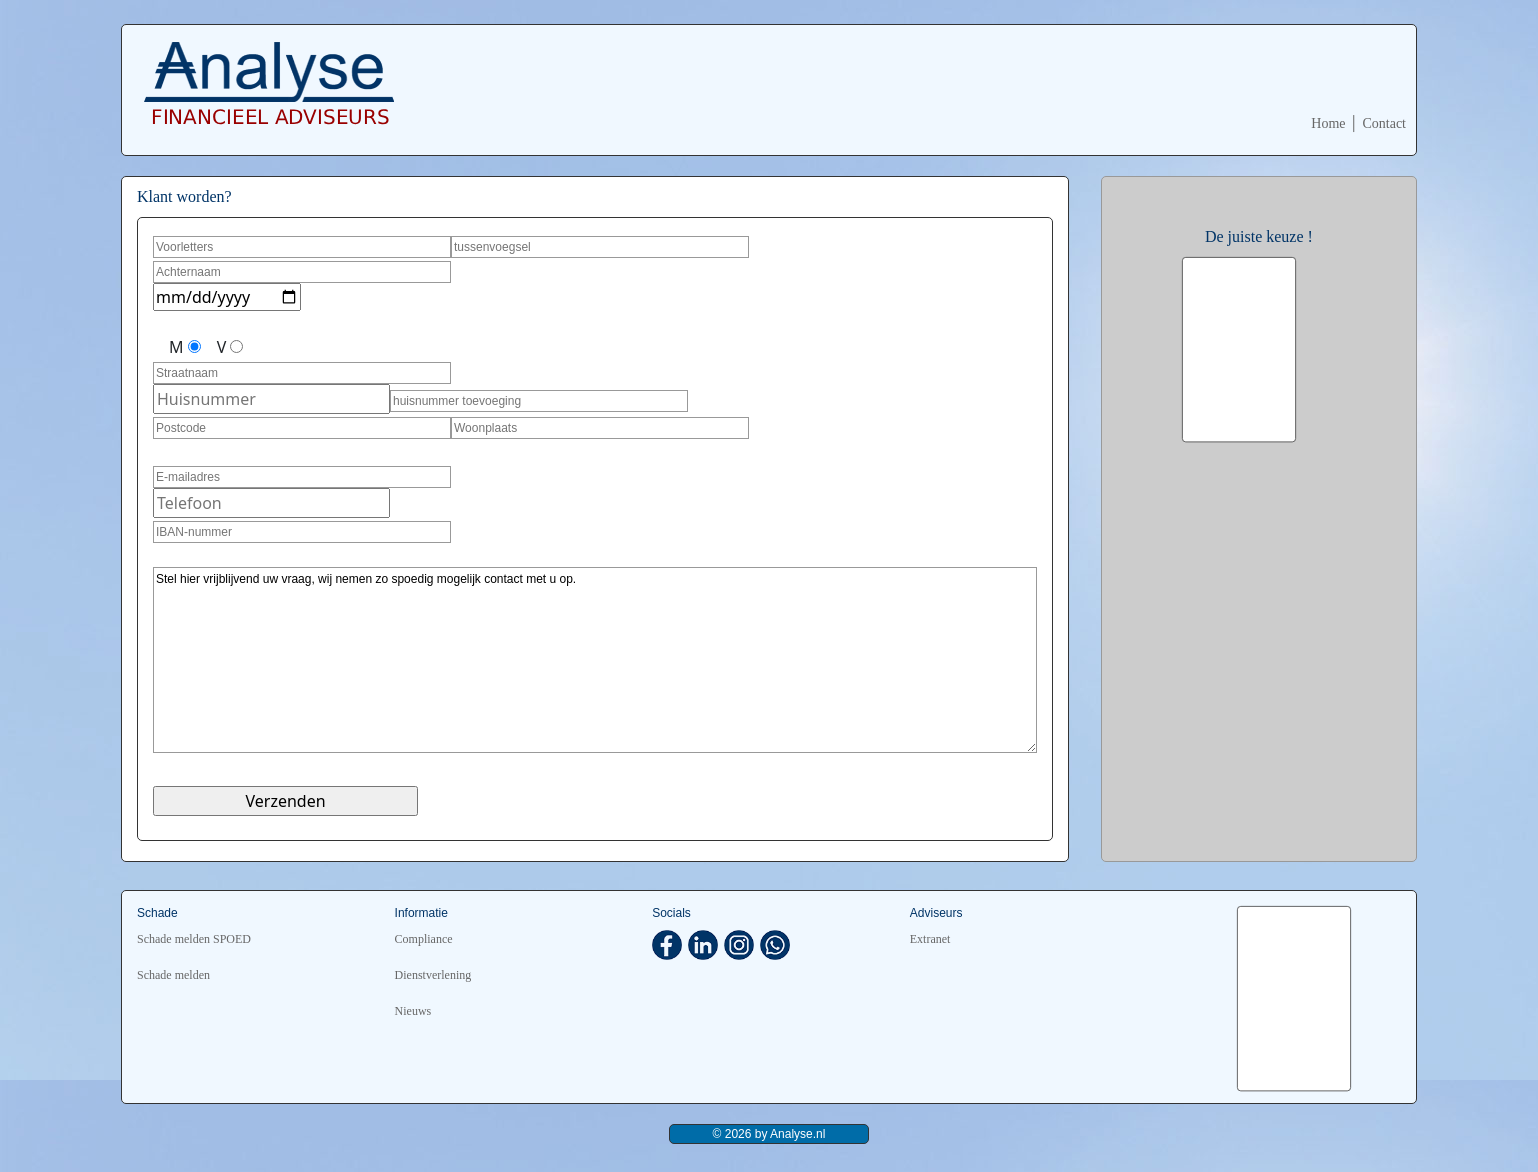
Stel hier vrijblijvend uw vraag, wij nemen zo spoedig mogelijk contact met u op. (595, 660)
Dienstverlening (433, 975)
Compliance (424, 939)
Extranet (930, 939)
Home (1328, 123)
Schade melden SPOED (194, 939)
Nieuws (413, 1011)
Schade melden (173, 975)
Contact (1384, 123)
